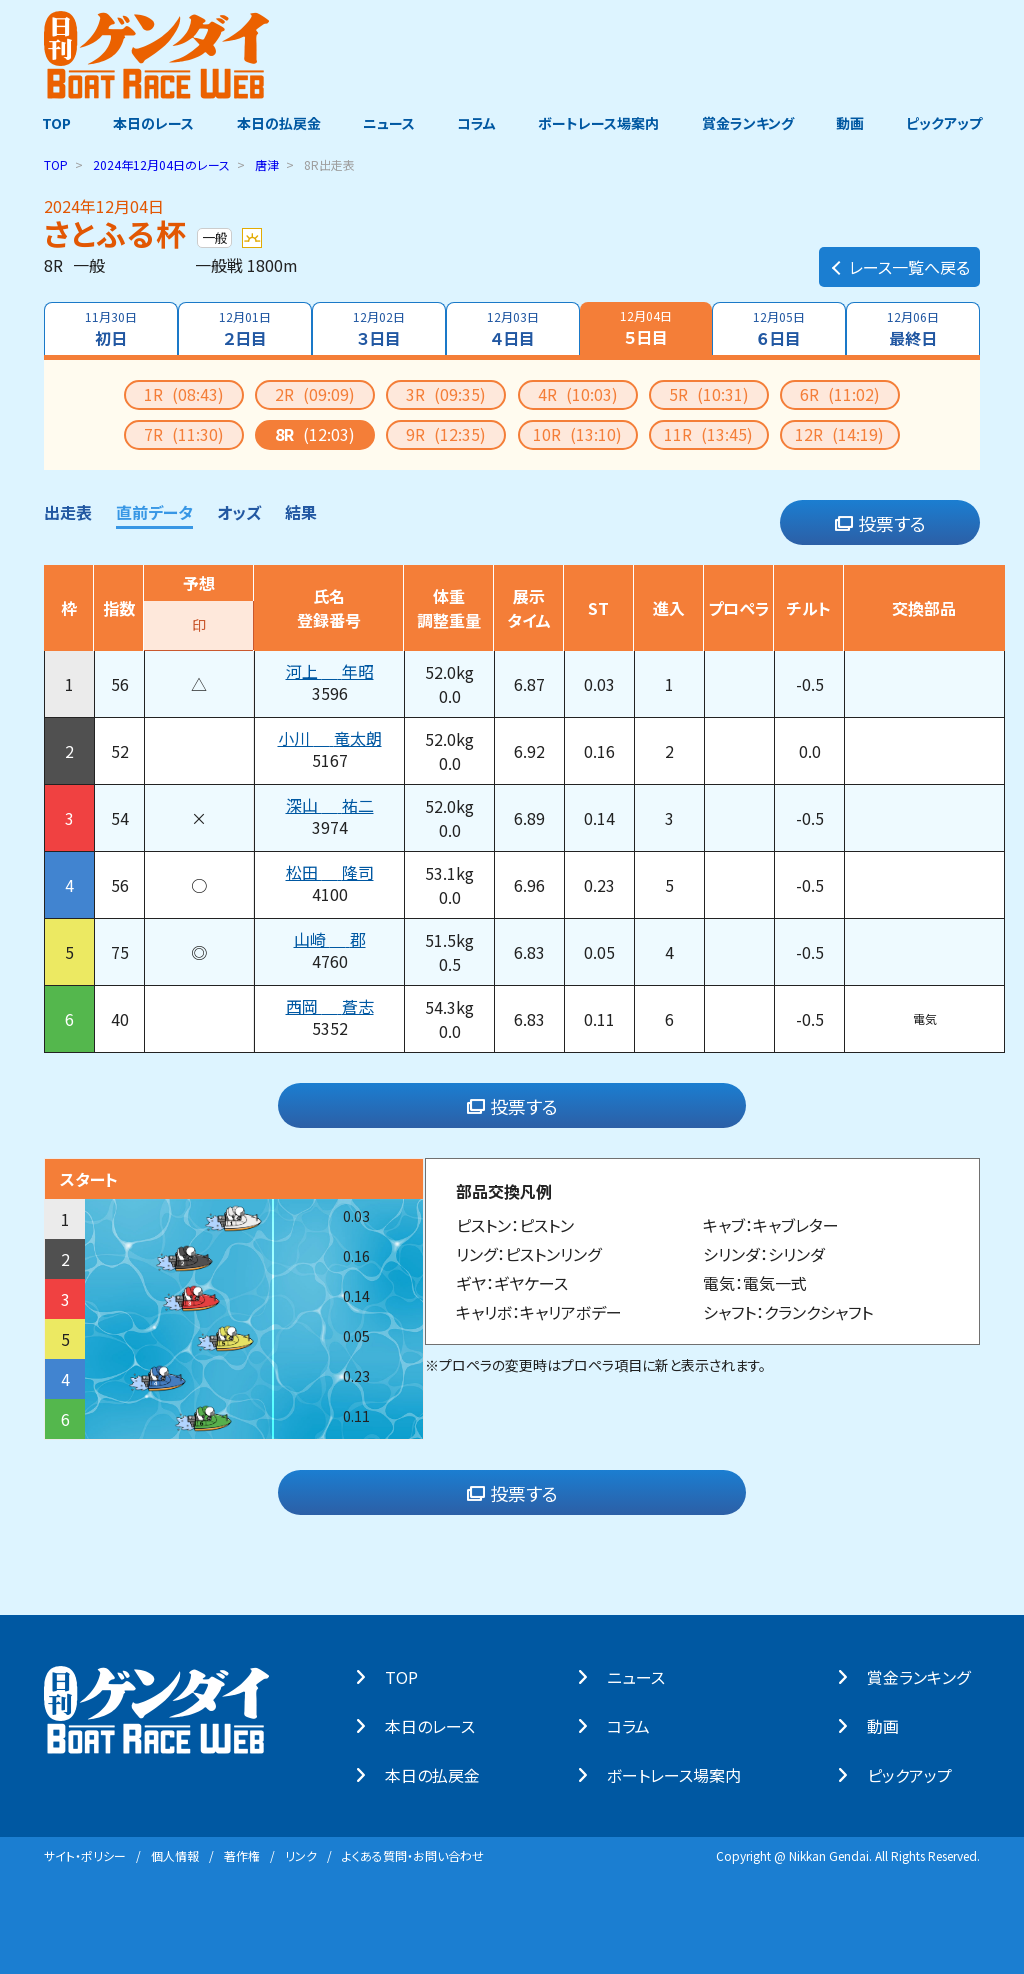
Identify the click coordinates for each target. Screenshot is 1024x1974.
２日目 (244, 328)
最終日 (915, 328)
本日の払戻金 (274, 123)
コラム (476, 123)
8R (315, 433)
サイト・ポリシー (85, 1854)
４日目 (513, 328)
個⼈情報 (175, 1854)
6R (840, 393)
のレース (161, 163)
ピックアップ (954, 123)
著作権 (242, 1854)
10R (577, 433)
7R (184, 433)
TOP (46, 123)
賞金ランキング (753, 123)
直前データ (154, 511)
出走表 (68, 511)
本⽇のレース (440, 1725)
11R (708, 433)
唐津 (267, 163)
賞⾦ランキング (928, 1676)
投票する (880, 522)
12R (839, 433)
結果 (301, 511)
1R (184, 393)
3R (446, 393)
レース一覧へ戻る (899, 256)
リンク (301, 1854)
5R (709, 393)
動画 (857, 123)
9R (446, 433)
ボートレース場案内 (601, 123)
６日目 (781, 328)
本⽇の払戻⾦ (442, 1774)
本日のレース (146, 123)
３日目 (378, 328)
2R (315, 393)
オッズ (239, 511)
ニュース (386, 123)
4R (578, 393)
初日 (109, 328)
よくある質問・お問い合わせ (413, 1854)
